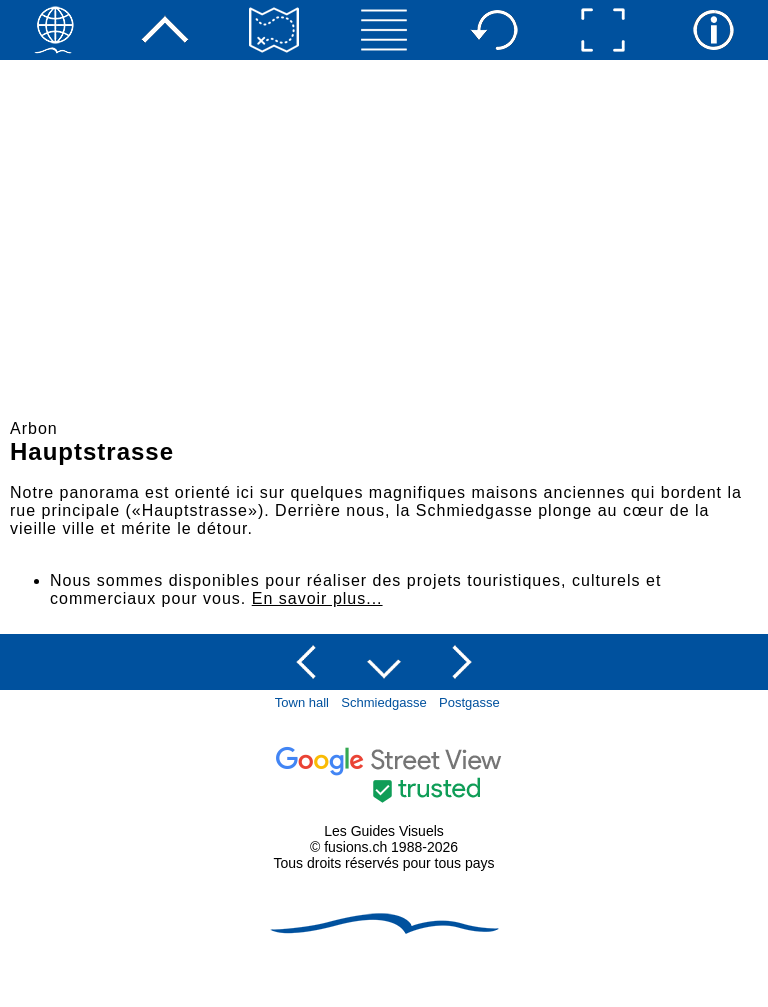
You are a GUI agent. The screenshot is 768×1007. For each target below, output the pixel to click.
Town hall (302, 702)
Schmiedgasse (383, 702)
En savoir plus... (317, 598)
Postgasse (469, 702)
